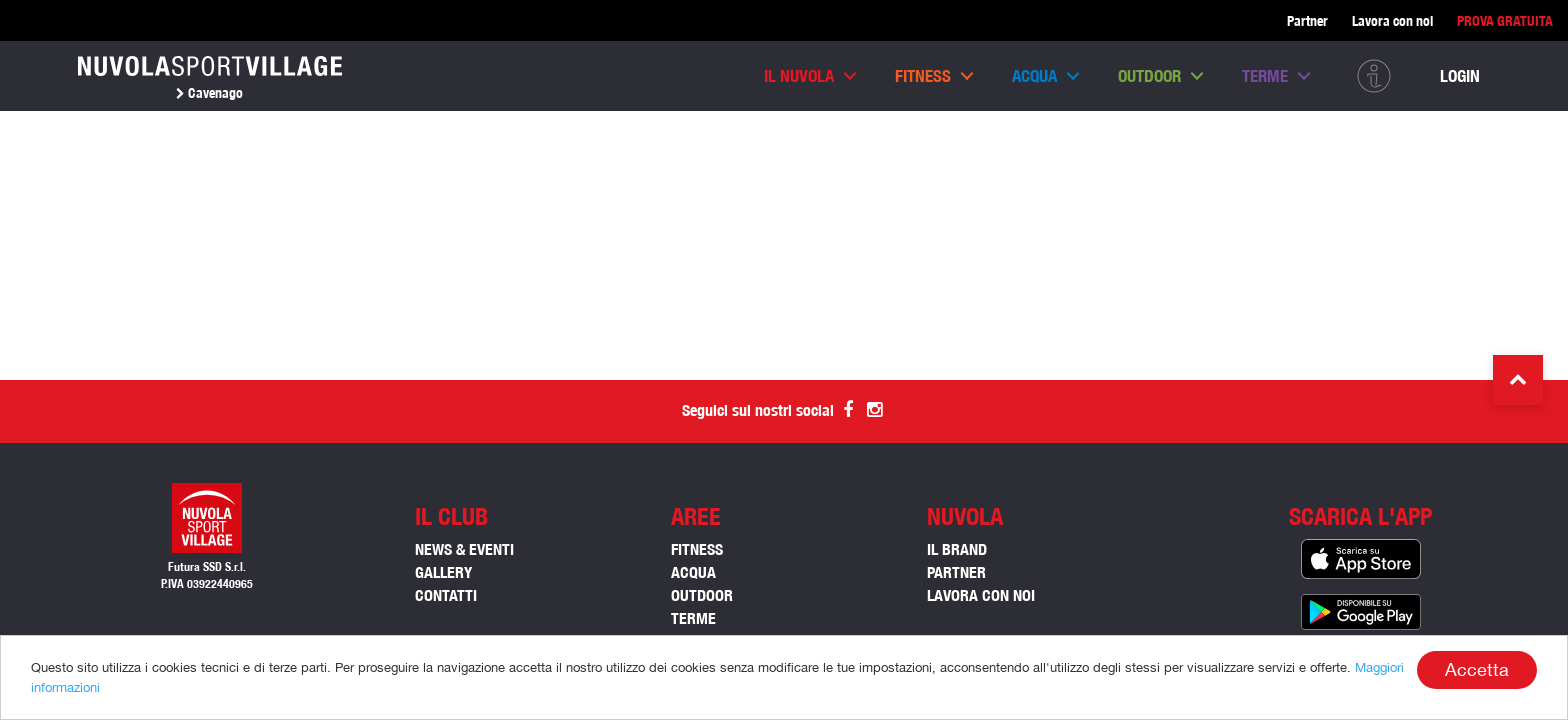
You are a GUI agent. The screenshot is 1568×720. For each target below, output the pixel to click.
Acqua (1034, 76)
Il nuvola (799, 76)
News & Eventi (464, 549)
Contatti (446, 595)
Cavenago (209, 93)
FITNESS (697, 549)
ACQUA (693, 572)
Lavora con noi (1392, 21)
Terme (1265, 76)
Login (1460, 76)
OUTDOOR (702, 595)
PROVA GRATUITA (1505, 21)
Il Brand (957, 549)
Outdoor (1149, 76)
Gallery (443, 572)
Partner (1307, 21)
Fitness (923, 76)
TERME (693, 618)
